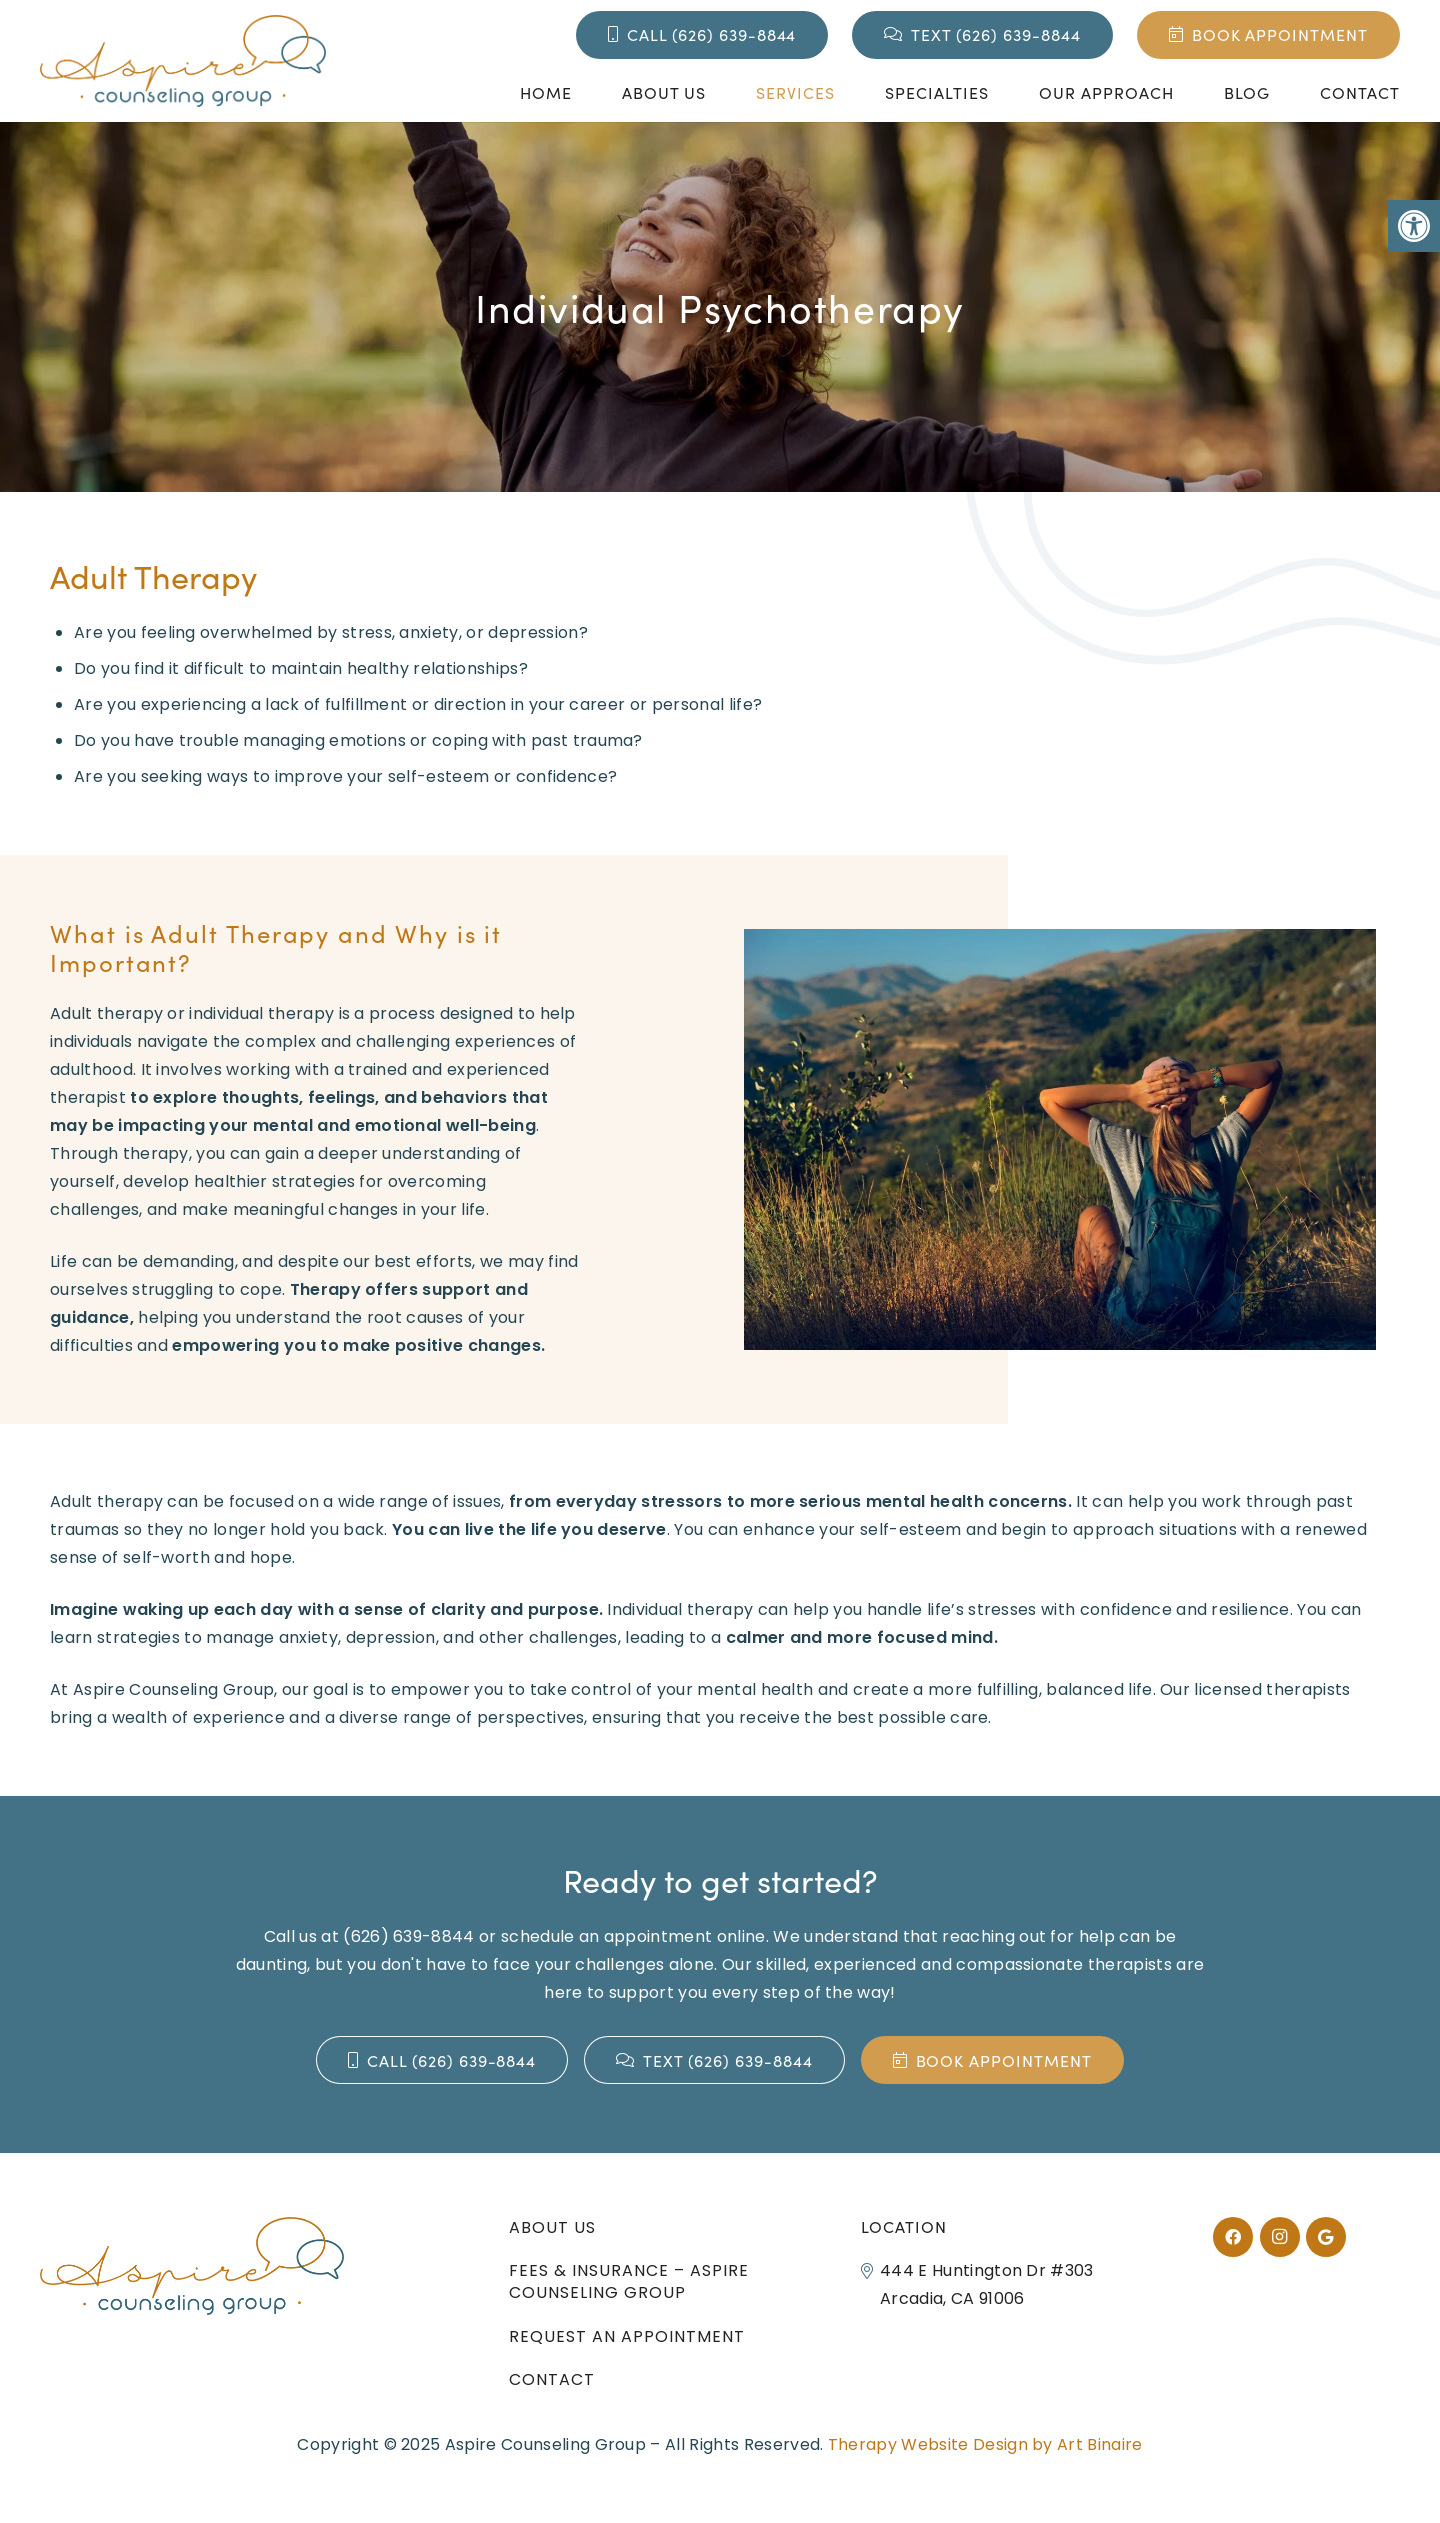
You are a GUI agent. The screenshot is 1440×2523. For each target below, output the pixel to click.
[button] (1414, 226)
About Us (552, 2227)
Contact (552, 2379)
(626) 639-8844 (408, 1936)
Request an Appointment (627, 2336)
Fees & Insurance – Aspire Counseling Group (629, 2281)
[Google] (1326, 2237)
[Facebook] (1233, 2237)
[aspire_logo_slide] (183, 61)
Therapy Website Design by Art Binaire (985, 2444)
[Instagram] (1280, 2237)
